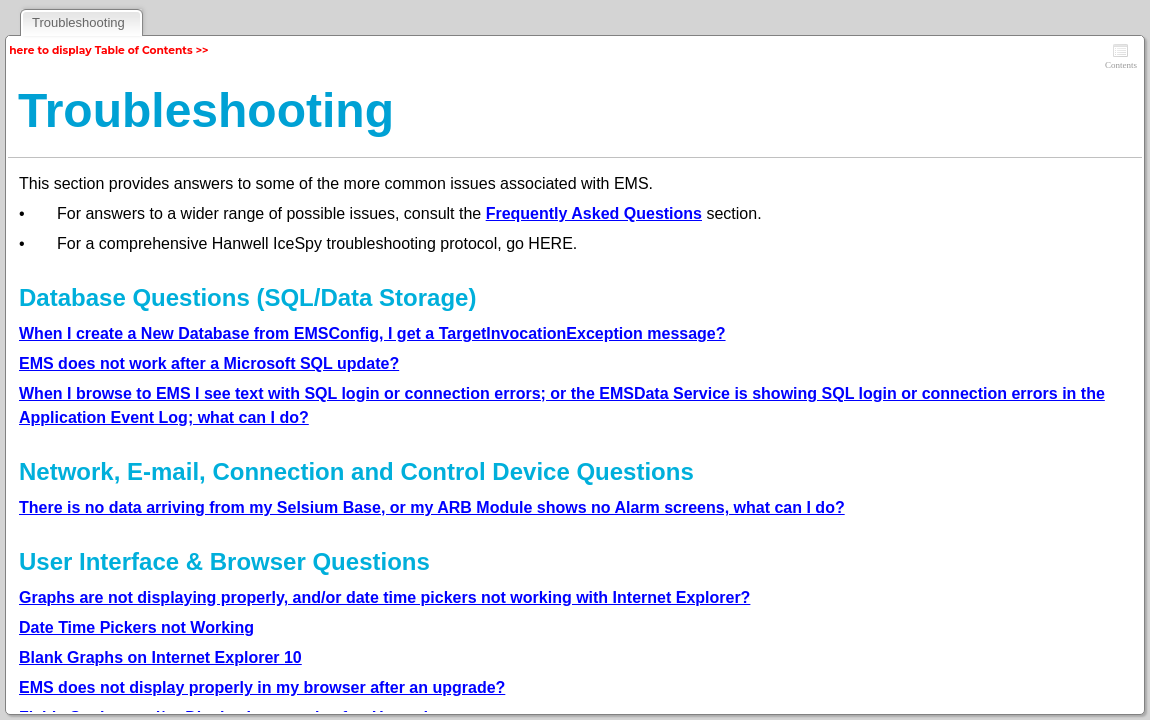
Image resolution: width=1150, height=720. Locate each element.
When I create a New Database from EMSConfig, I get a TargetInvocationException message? (372, 333)
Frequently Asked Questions (594, 213)
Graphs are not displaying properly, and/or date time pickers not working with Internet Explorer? (384, 597)
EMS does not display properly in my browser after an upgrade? (262, 687)
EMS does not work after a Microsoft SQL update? (209, 363)
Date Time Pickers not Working (136, 627)
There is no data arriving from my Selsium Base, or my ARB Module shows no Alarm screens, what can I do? (432, 507)
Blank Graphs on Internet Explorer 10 (160, 657)
